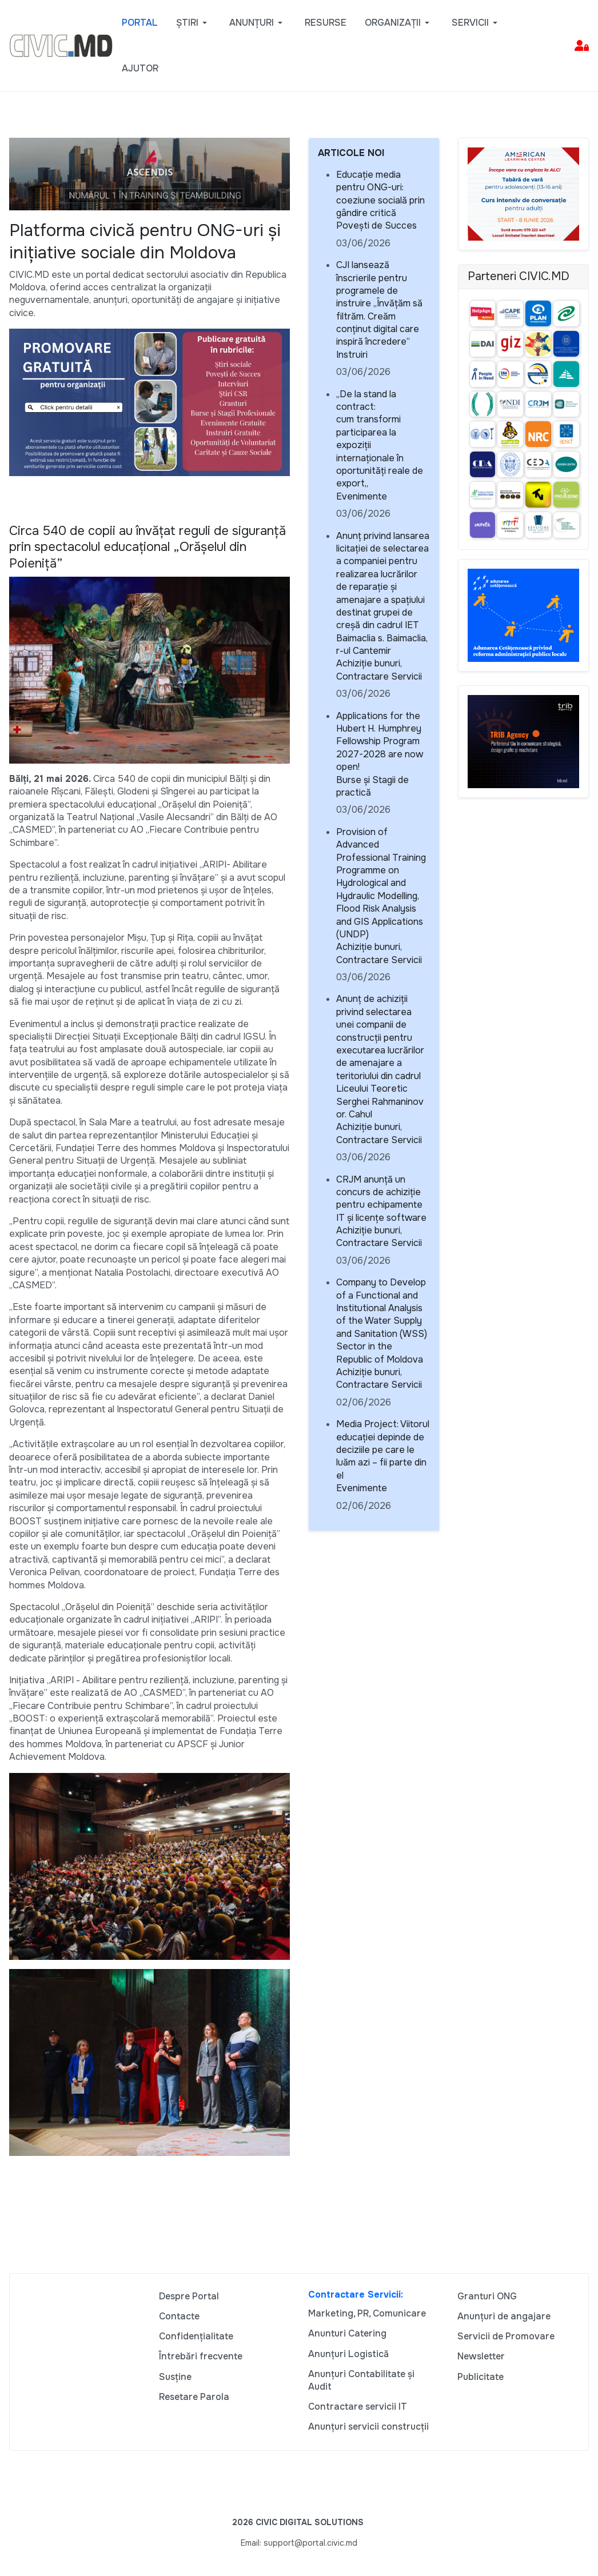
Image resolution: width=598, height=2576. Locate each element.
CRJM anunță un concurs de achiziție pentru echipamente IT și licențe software (381, 1198)
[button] (193, 23)
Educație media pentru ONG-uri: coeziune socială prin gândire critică (380, 194)
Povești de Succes (376, 225)
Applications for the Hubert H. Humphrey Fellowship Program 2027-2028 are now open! (379, 741)
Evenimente (361, 496)
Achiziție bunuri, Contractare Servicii (379, 669)
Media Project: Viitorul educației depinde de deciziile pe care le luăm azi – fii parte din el (382, 1449)
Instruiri (352, 355)
